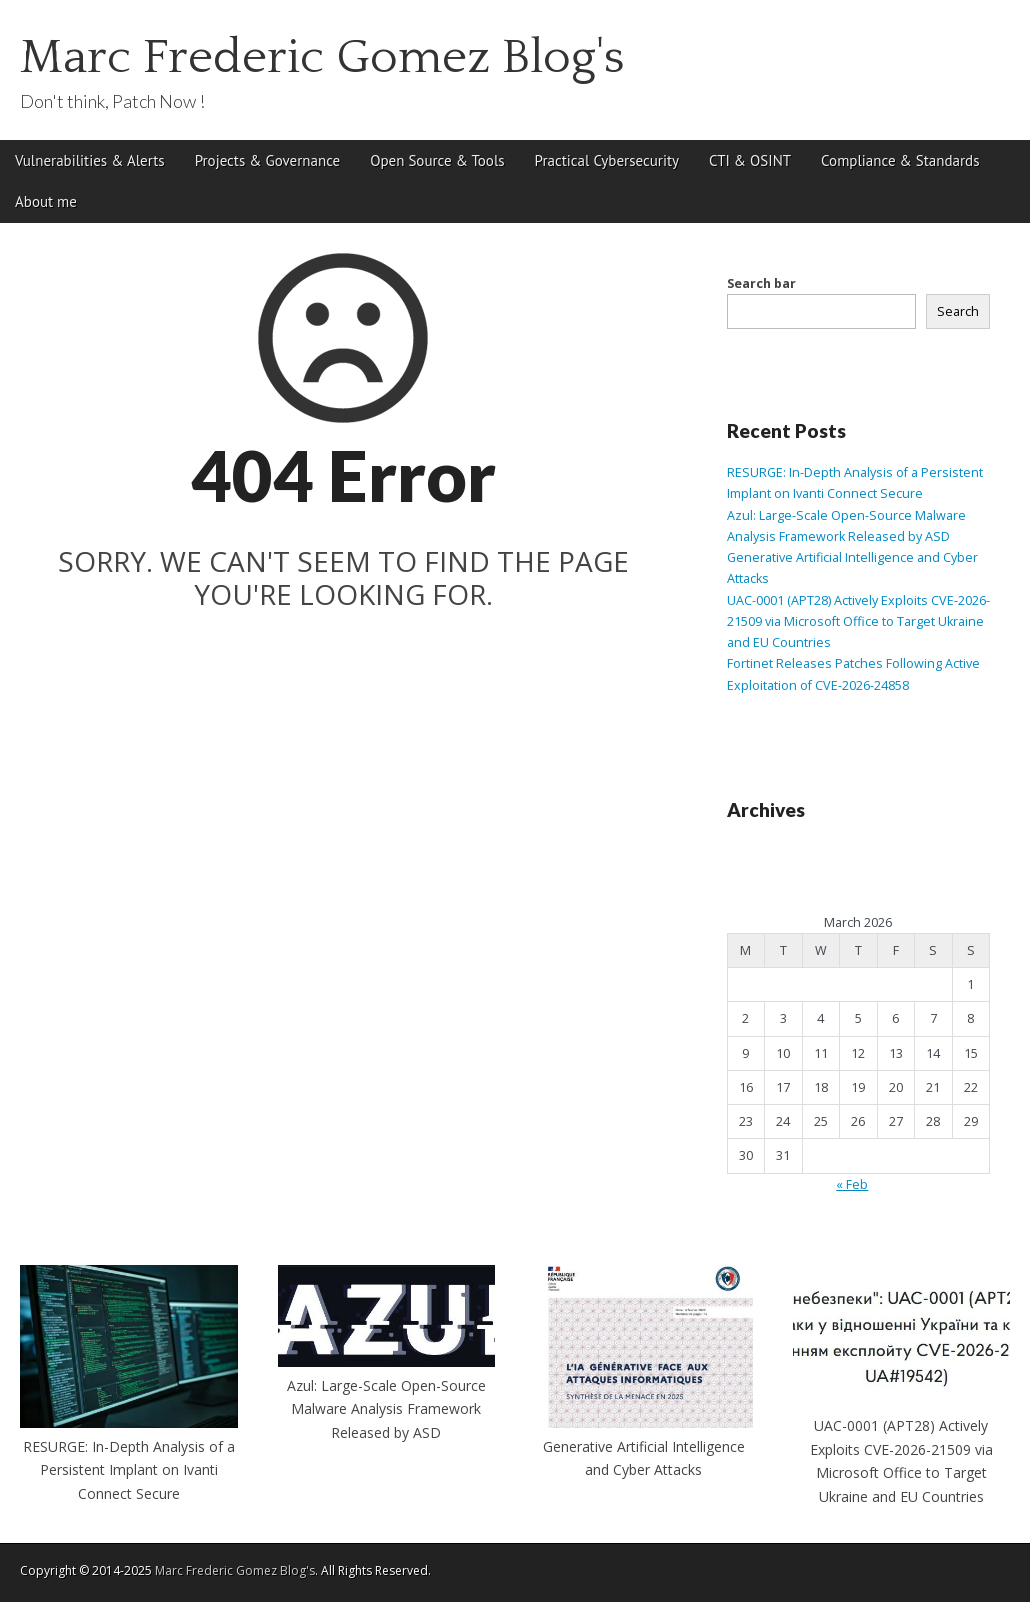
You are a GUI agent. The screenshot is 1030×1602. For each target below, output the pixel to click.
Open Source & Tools (437, 160)
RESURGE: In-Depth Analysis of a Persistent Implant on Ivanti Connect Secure (129, 1470)
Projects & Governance (268, 160)
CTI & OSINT (750, 160)
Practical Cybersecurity (607, 160)
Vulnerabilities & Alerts (90, 160)
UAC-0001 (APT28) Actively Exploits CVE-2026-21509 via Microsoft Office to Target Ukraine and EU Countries (858, 622)
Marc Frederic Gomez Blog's (322, 57)
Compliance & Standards (900, 160)
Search (958, 311)
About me (46, 201)
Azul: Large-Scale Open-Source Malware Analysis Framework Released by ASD (386, 1409)
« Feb (852, 1184)
